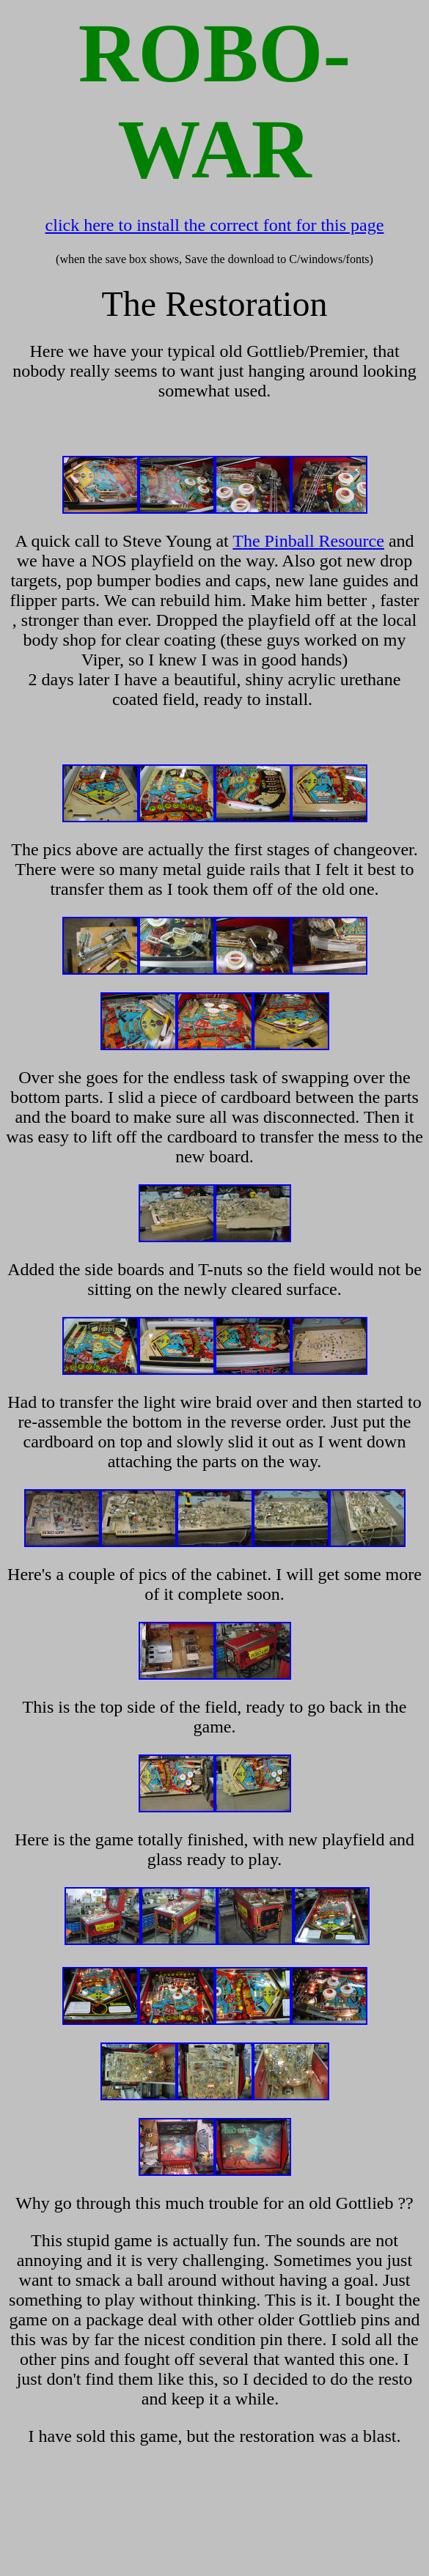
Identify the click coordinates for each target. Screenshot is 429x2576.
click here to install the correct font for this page (214, 225)
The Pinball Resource (308, 540)
